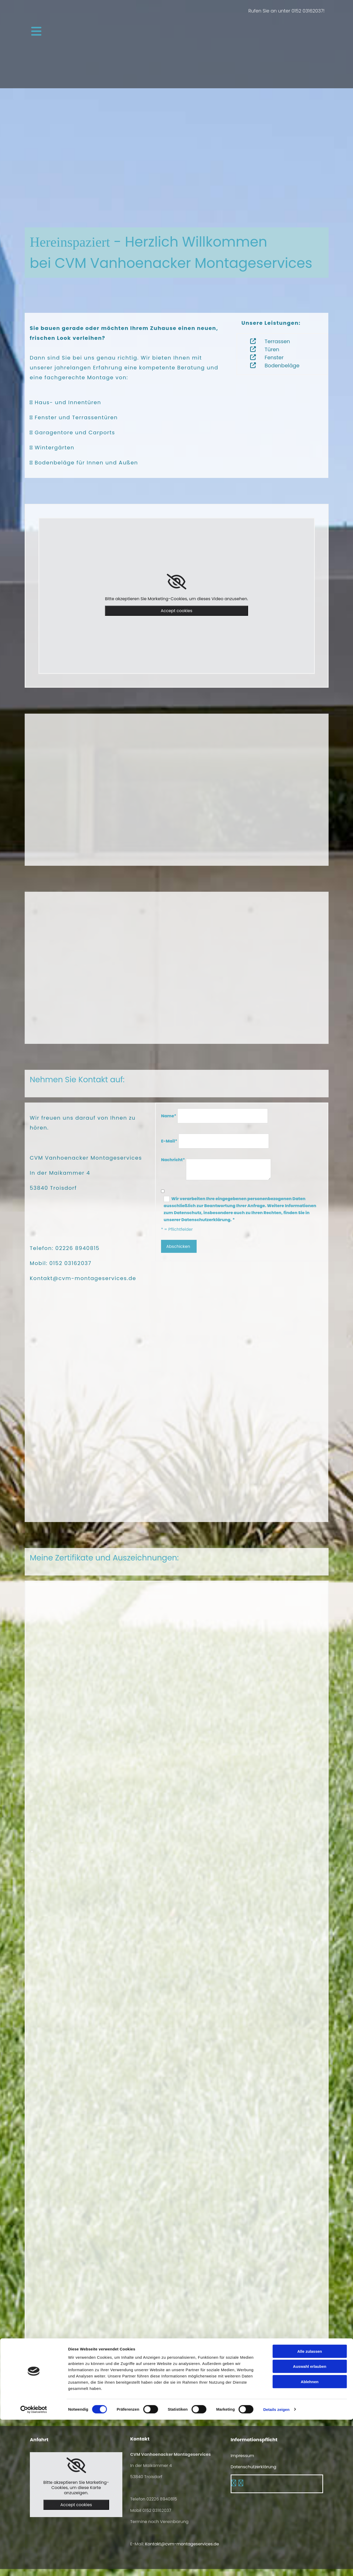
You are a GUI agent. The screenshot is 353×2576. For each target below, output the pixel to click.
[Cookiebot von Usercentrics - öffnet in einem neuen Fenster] (33, 2566)
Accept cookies (176, 611)
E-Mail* (169, 1141)
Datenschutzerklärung (253, 2467)
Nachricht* (173, 1160)
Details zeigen (276, 2566)
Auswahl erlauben (309, 2523)
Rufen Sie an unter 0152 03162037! (286, 11)
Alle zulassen (309, 2507)
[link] (176, 582)
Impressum (242, 2456)
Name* (168, 1116)
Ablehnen (309, 2538)
